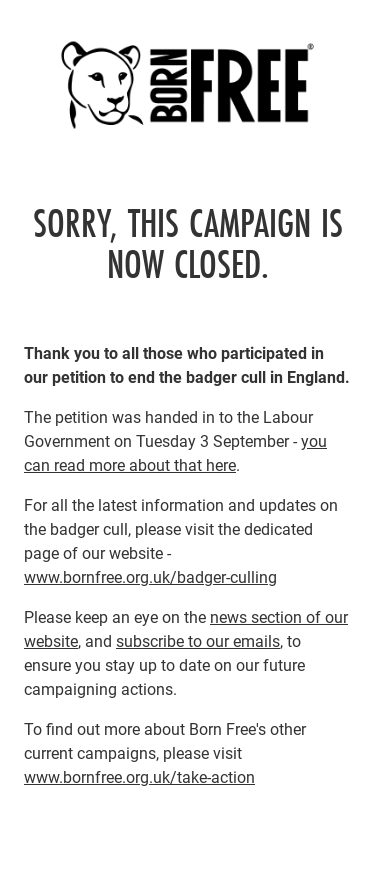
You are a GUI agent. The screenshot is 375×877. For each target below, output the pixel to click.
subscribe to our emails (198, 640)
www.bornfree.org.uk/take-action (139, 776)
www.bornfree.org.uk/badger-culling (150, 576)
